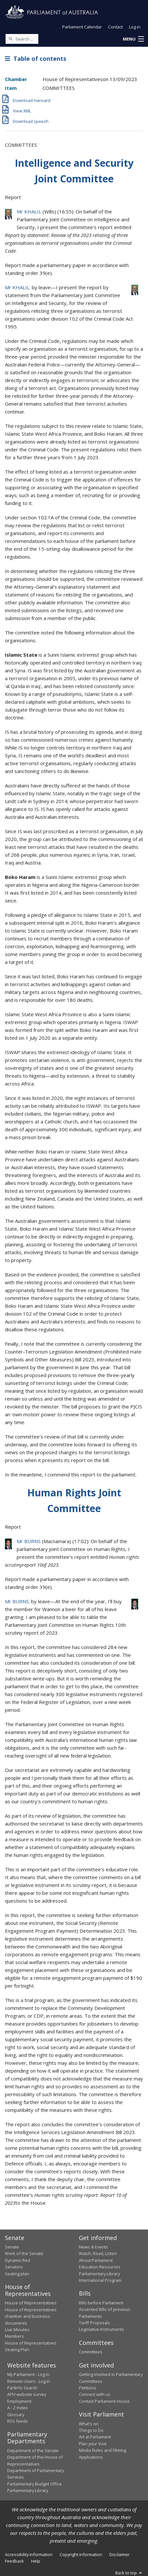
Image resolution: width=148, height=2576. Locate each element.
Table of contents (35, 58)
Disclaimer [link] (119, 2554)
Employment (19, 2401)
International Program (100, 2280)
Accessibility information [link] (28, 2554)
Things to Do (91, 2430)
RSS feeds (17, 2421)
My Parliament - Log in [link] (28, 2374)
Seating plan (17, 2274)
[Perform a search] (10, 38)
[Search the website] (22, 39)
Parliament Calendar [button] (82, 27)
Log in (134, 27)
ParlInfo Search (22, 2388)
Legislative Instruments (101, 2329)
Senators (14, 2267)
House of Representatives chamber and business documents (31, 2316)
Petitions (87, 2388)
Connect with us (94, 2394)
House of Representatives (31, 2303)
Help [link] (35, 2561)
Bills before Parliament (101, 2303)
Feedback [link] (14, 2561)
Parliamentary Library (99, 2274)
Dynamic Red (17, 2260)
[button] (133, 39)
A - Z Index (17, 2408)
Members (14, 2336)
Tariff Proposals (94, 2323)
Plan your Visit (92, 2444)
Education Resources (99, 2267)
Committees (90, 2352)
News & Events (93, 2247)
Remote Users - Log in (28, 2381)
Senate (12, 2247)
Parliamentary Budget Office (34, 2484)
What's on (89, 2424)
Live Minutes (17, 2329)
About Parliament (96, 2260)
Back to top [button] (129, 2573)
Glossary (15, 2414)
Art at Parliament (95, 2437)
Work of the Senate (24, 2253)
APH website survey (26, 2394)
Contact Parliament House (104, 2401)
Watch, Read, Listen (98, 2253)
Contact (115, 27)
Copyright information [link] (81, 2554)
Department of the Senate (33, 2450)
